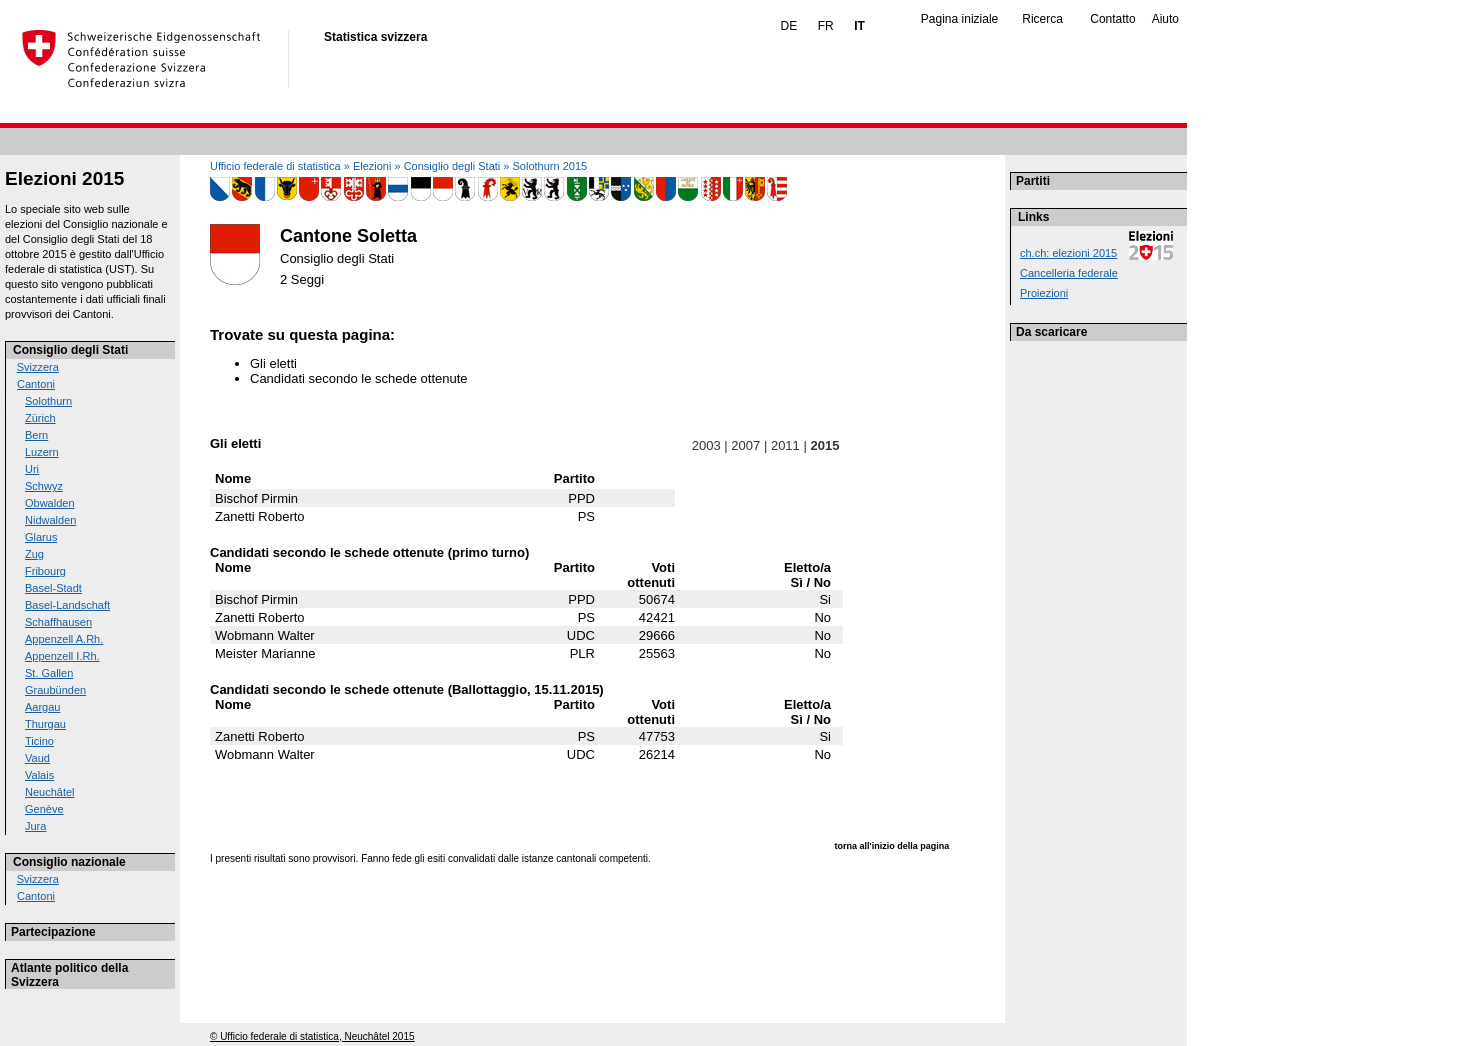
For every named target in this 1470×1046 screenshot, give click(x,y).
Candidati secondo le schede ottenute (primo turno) (369, 552)
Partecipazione (53, 932)
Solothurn (48, 401)
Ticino (39, 741)
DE (789, 26)
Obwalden (50, 503)
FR (826, 26)
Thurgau (45, 724)
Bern (36, 435)
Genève (44, 809)
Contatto (1112, 19)
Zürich (40, 418)
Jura (35, 826)
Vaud (37, 758)
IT (859, 26)
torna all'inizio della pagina (892, 846)
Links (1033, 217)
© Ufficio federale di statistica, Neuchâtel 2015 (312, 1036)
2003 (706, 445)
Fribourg (45, 571)
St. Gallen (49, 673)
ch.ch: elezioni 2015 (1068, 253)
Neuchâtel (50, 792)
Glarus (41, 537)
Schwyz (44, 486)
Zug (34, 554)
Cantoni (36, 384)
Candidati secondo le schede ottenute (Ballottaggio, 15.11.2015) (407, 689)
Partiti (1033, 181)
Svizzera (38, 367)
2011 (785, 445)
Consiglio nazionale (69, 862)
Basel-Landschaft (67, 605)
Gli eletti (273, 363)
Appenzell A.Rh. (64, 639)
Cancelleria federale (1069, 273)
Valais (39, 775)
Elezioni (372, 166)
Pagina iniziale (959, 19)
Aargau (42, 707)
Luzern (42, 452)
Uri (32, 469)
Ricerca (1042, 19)
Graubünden (55, 690)
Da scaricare (1051, 332)
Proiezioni (1044, 293)
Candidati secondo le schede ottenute (359, 378)
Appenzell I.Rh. (62, 656)
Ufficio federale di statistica (275, 166)
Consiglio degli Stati (70, 350)
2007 (746, 445)
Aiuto (1165, 19)
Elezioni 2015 (64, 178)
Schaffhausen (58, 622)
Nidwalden (50, 520)
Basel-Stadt (53, 588)
